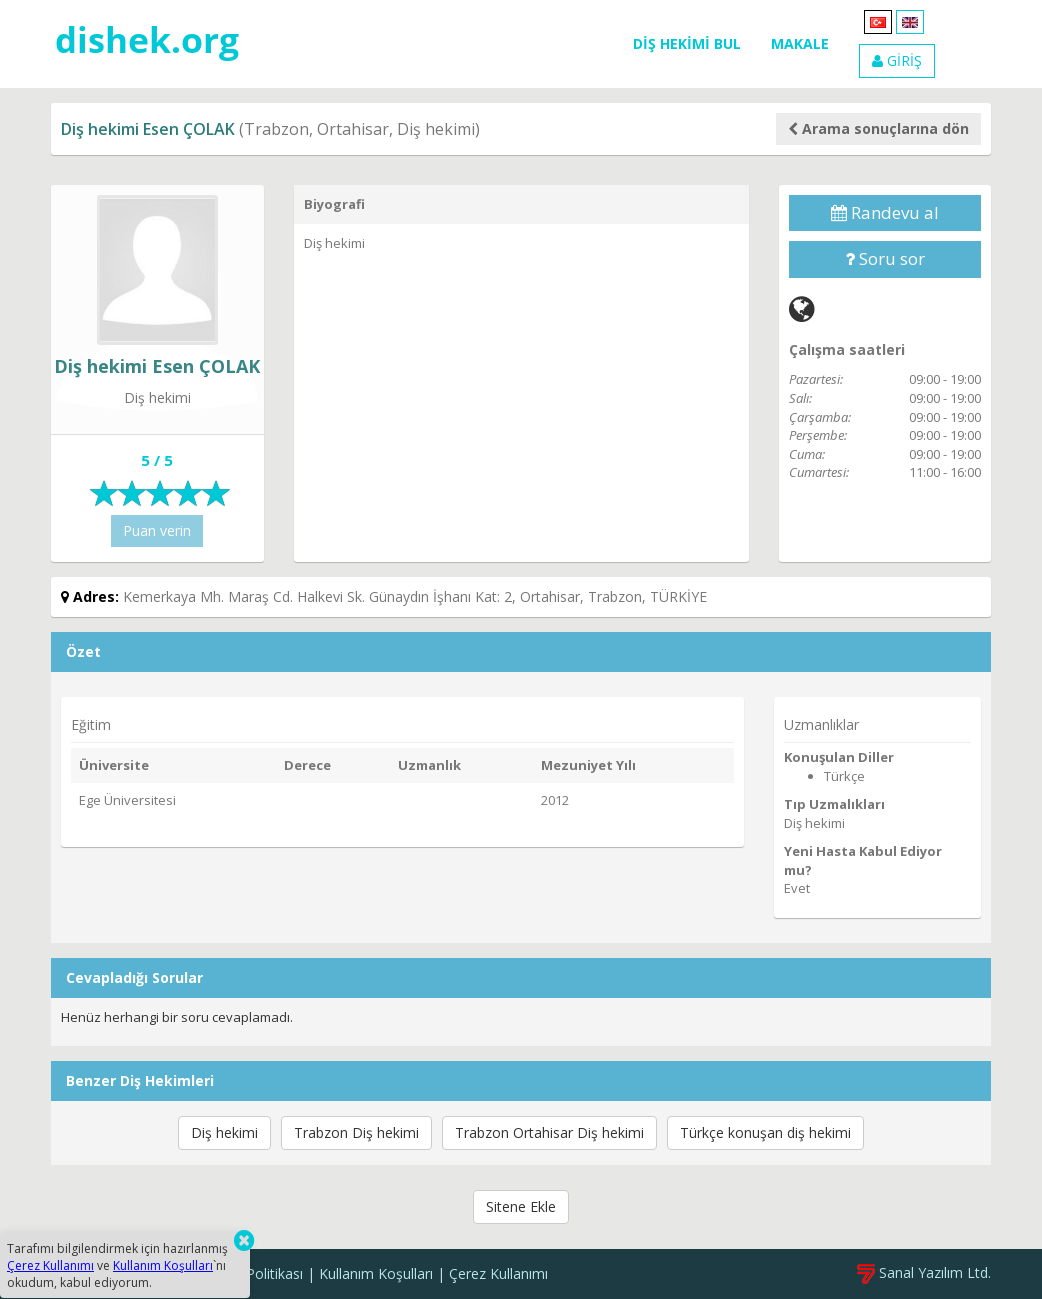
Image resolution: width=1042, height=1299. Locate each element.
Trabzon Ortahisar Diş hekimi (549, 1132)
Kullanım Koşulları (376, 1273)
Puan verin (157, 530)
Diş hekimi (224, 1132)
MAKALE (800, 43)
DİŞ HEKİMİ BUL (687, 43)
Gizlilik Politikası (253, 1273)
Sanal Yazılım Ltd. (924, 1272)
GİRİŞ (897, 60)
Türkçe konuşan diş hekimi (765, 1132)
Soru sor (885, 258)
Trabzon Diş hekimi (356, 1132)
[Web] (802, 308)
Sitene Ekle (521, 1206)
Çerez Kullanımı (498, 1273)
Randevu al (885, 212)
